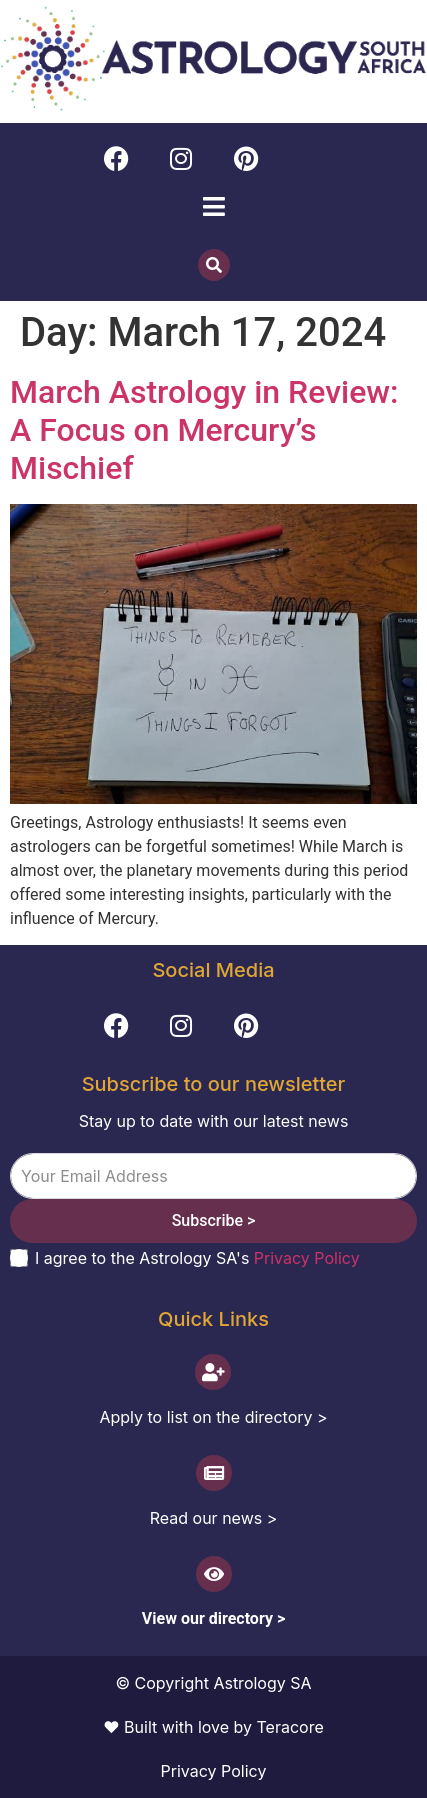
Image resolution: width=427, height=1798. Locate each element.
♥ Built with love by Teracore (213, 1727)
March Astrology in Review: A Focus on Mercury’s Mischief (204, 430)
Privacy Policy (307, 1258)
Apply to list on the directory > (213, 1417)
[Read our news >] (214, 1473)
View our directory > (213, 1618)
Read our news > (214, 1518)
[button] (213, 207)
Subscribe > (214, 1220)
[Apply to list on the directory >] (213, 1372)
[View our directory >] (214, 1574)
